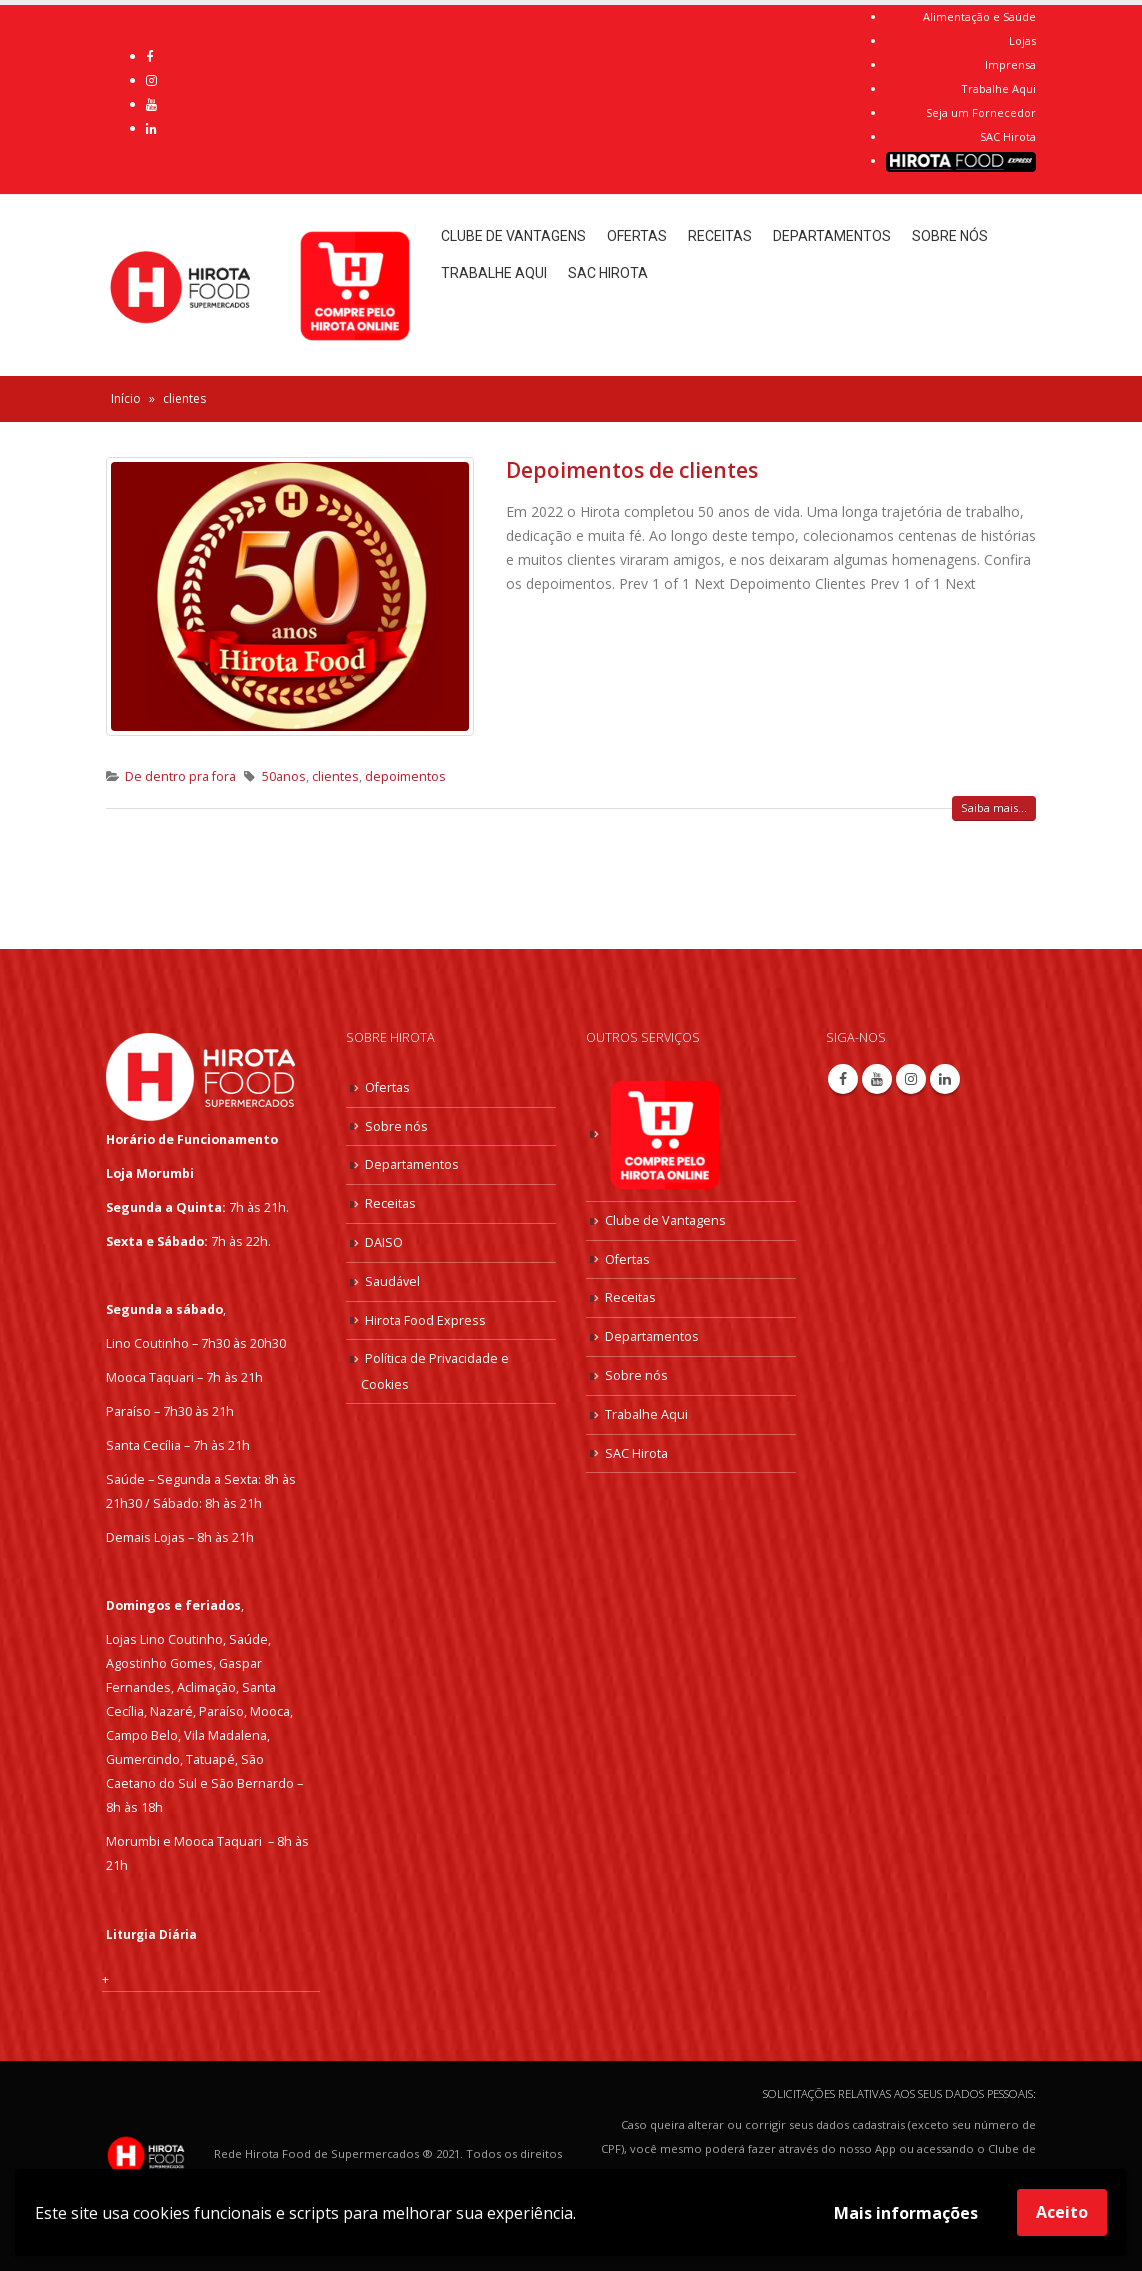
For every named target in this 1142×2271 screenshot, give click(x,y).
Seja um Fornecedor (981, 112)
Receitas (720, 236)
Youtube (877, 1079)
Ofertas (637, 236)
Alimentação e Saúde (979, 16)
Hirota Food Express (425, 1312)
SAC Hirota (1008, 136)
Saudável (392, 1274)
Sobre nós (950, 236)
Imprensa (1010, 64)
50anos (284, 776)
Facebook (843, 1079)
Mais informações (906, 2213)
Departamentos (832, 236)
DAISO (384, 1236)
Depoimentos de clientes (632, 470)
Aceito (1062, 2212)
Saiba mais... (994, 807)
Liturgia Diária (153, 1933)
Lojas (1022, 40)
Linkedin (945, 1079)
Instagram (911, 1079)
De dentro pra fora (180, 776)
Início (126, 398)
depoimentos (405, 776)
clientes (335, 776)
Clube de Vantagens (513, 236)
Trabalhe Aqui (998, 88)
